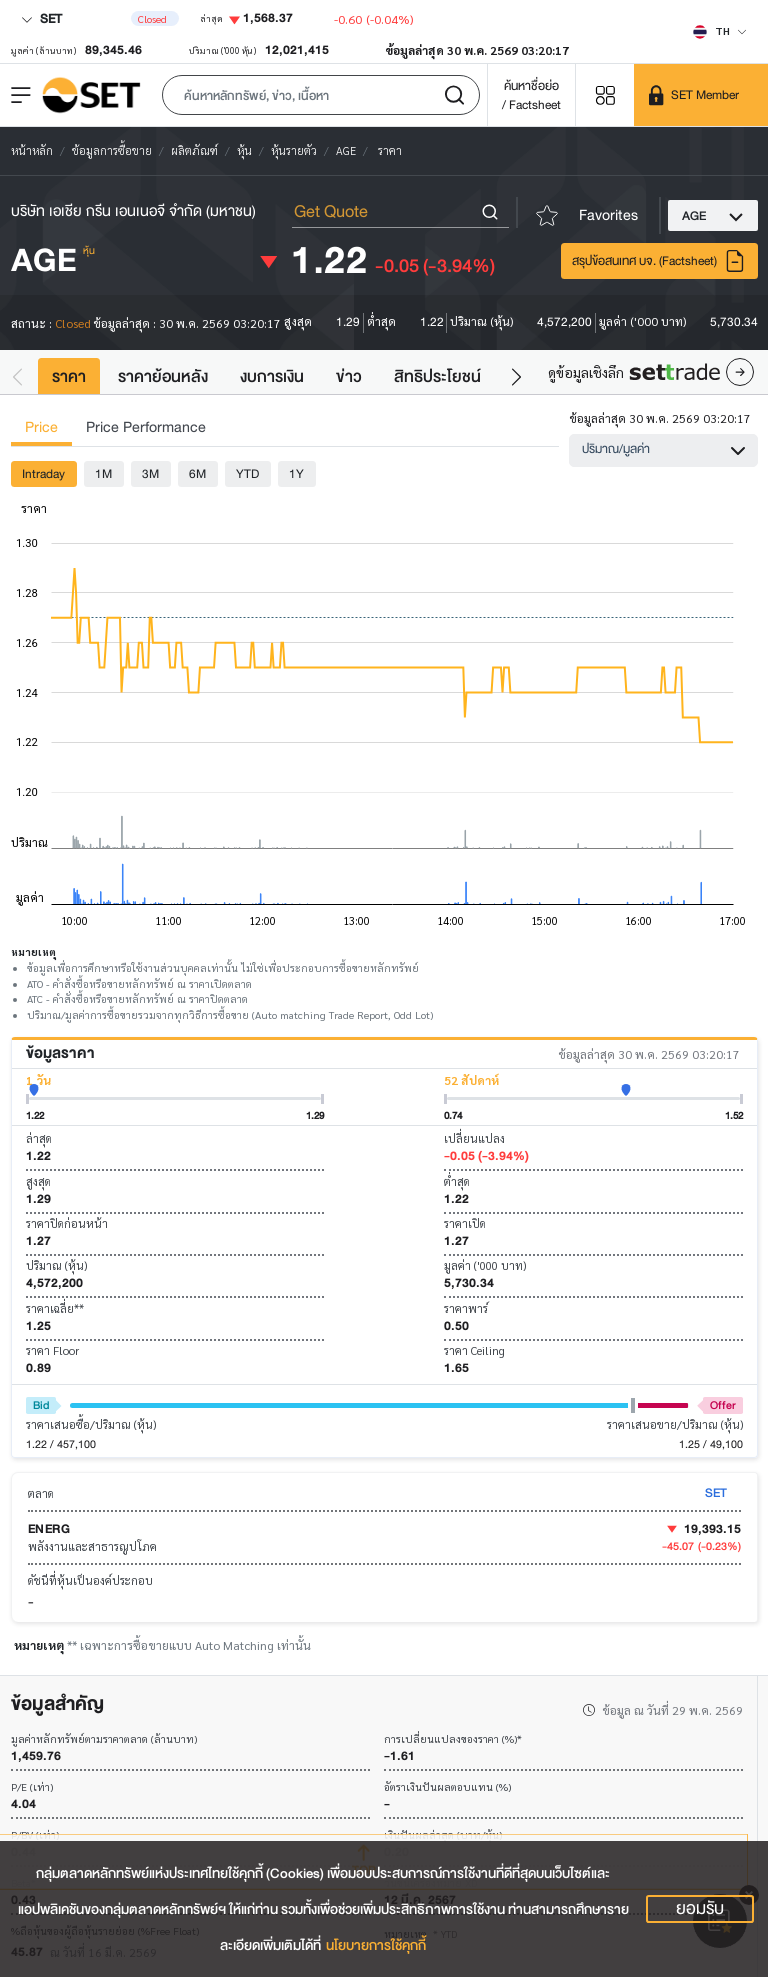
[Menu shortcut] (605, 94)
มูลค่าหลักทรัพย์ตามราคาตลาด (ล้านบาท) (104, 1739)
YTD (247, 473)
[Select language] (720, 31)
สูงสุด (38, 1181)
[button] (321, 95)
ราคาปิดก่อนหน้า (67, 1223)
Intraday (43, 473)
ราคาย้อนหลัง (163, 376)
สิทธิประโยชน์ (437, 376)
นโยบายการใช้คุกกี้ (376, 1945)
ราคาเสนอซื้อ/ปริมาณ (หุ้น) (91, 1424)
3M (150, 473)
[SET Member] (701, 95)
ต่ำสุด (457, 1181)
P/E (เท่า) (32, 1787)
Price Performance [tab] (146, 427)
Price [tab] (41, 427)
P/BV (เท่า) (35, 1835)
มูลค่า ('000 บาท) (485, 1265)
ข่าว (349, 376)
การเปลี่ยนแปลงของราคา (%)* (453, 1739)
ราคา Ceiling (474, 1350)
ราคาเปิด (465, 1223)
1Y (296, 473)
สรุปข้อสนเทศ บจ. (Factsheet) (659, 261)
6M (197, 473)
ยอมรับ (700, 1909)
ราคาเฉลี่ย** (55, 1308)
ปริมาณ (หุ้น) (56, 1265)
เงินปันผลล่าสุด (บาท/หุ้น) (443, 1835)
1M (103, 473)
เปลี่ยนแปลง (474, 1138)
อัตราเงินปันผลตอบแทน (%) (447, 1787)
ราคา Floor (52, 1350)
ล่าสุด (39, 1138)
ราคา (69, 376)
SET (41, 18)
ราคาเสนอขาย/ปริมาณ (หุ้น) (675, 1424)
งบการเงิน (272, 376)
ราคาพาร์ (466, 1308)
